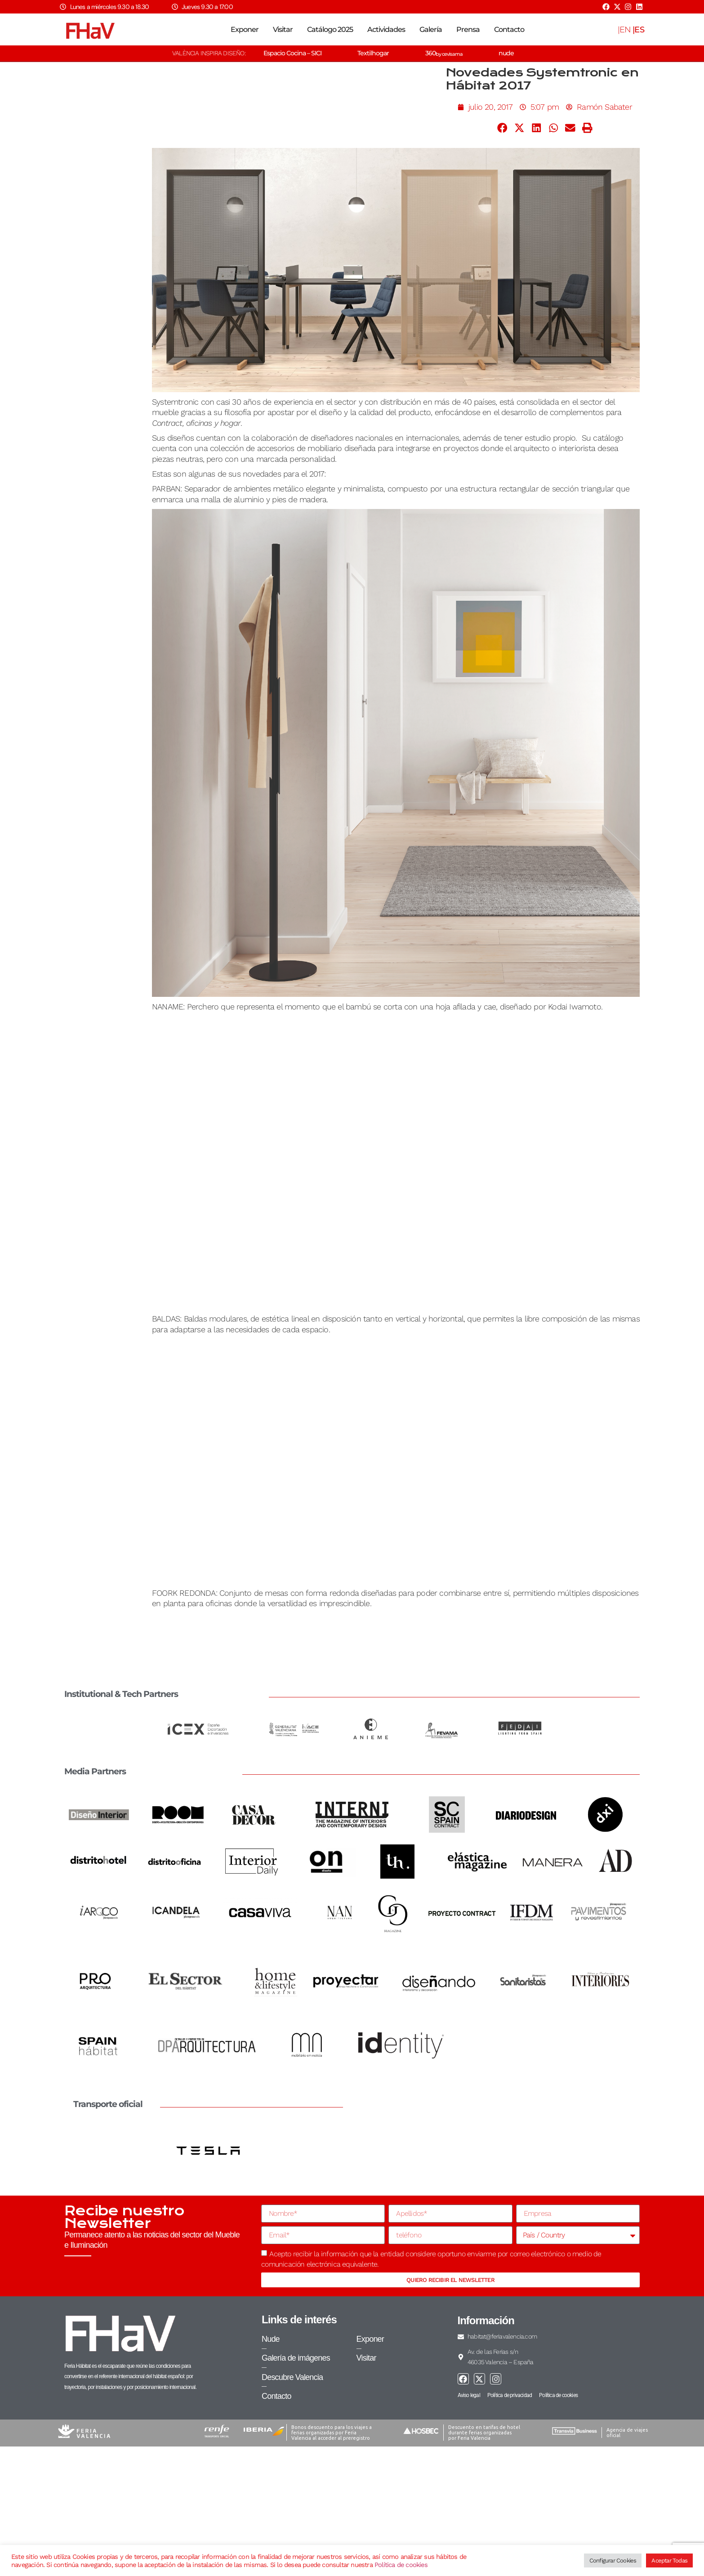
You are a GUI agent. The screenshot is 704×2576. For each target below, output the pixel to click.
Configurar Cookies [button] (613, 2560)
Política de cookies (401, 2565)
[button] (502, 127)
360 (444, 53)
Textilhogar (373, 53)
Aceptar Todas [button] (669, 2560)
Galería (430, 29)
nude (506, 53)
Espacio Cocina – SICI (292, 53)
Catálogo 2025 (330, 29)
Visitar (283, 29)
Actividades (386, 29)
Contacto (509, 29)
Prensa (468, 29)
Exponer (244, 29)
